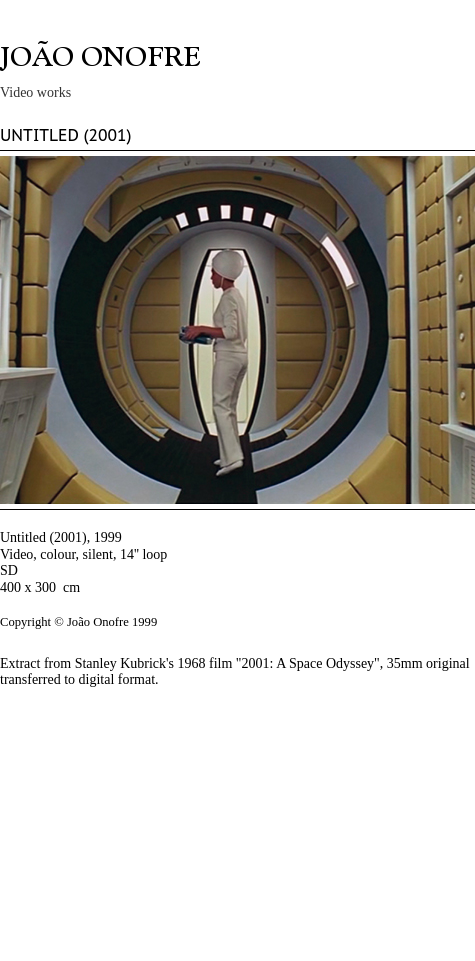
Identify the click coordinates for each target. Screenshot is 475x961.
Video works (35, 92)
